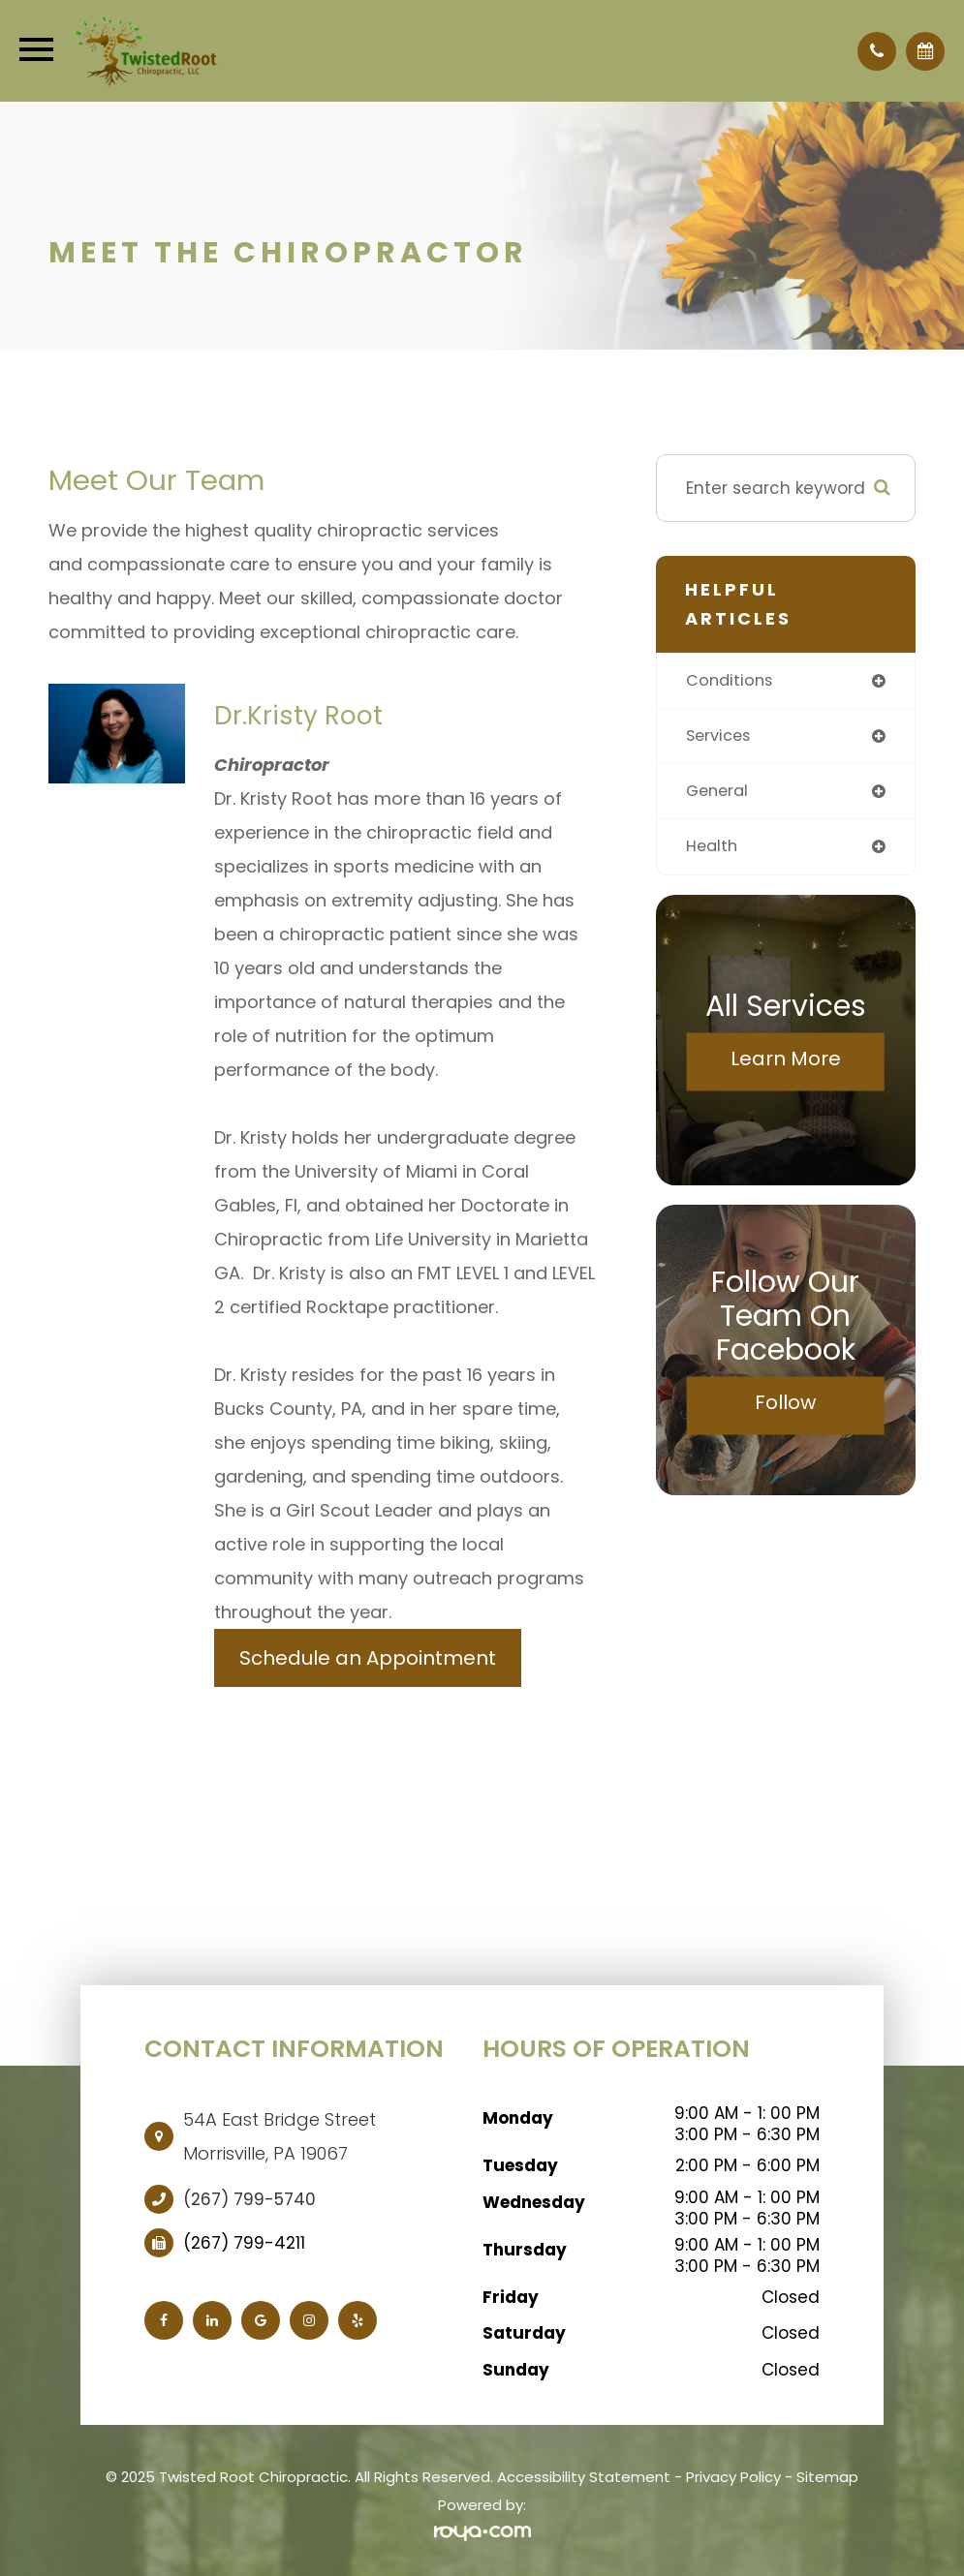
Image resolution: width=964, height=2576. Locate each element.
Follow (785, 1405)
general (719, 793)
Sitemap (827, 2477)
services (721, 737)
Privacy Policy (733, 2477)
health (713, 849)
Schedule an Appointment (367, 1657)
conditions (731, 680)
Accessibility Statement (583, 2477)
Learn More (786, 1061)
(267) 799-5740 (249, 2199)
